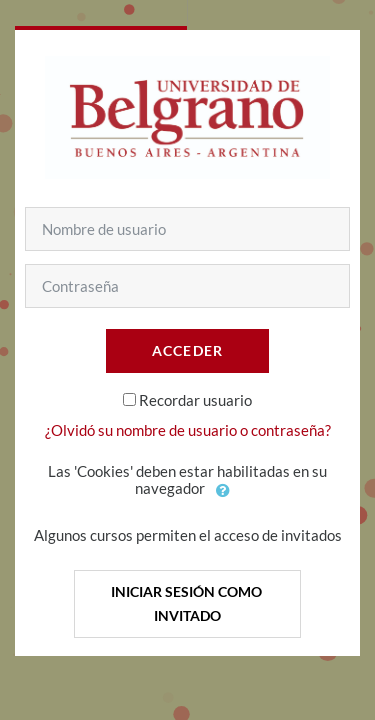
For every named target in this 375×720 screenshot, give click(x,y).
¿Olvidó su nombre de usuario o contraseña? (188, 430)
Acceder (188, 350)
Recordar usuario (195, 400)
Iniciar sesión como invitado (188, 603)
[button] (224, 490)
